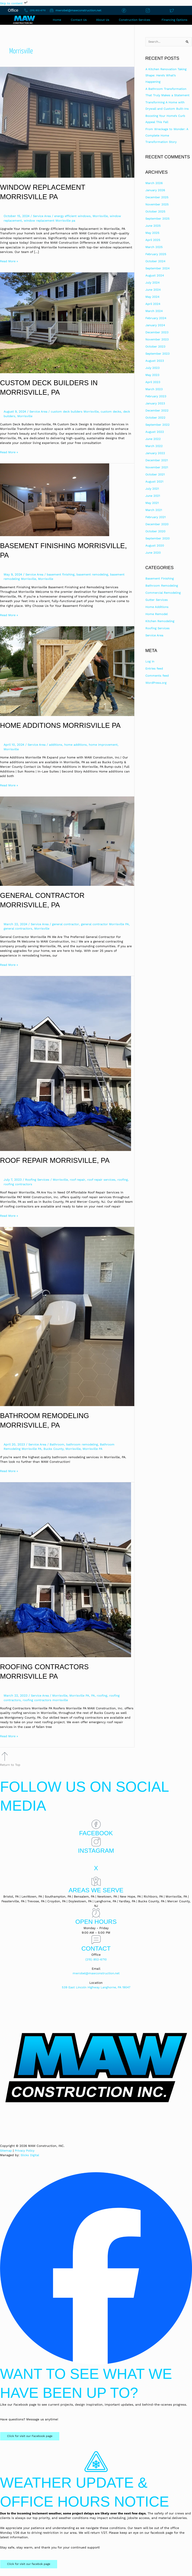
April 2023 (153, 380)
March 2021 (154, 506)
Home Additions (157, 601)
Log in (150, 655)
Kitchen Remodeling (160, 615)
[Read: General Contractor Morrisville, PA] (67, 844)
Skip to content (14, 3)
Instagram (96, 1853)
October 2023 (155, 345)
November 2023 (157, 338)
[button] (135, 23)
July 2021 (152, 485)
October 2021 (155, 471)
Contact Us (79, 23)
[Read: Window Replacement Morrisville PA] (67, 125)
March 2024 (154, 310)
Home (57, 23)
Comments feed (157, 669)
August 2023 (154, 359)
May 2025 (152, 234)
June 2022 (153, 436)
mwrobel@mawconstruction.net (96, 1976)
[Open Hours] (96, 1915)
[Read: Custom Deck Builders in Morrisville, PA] (67, 326)
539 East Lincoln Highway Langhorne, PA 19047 (96, 1990)
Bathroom (58, 1447)
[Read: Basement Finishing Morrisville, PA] (54, 503)
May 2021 (152, 499)
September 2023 (158, 352)
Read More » (9, 265)
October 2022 (155, 415)
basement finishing (63, 578)
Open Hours (96, 1924)
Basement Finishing (160, 573)
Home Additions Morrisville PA (62, 729)
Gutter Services (157, 594)
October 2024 (155, 262)
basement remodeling (96, 578)
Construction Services (134, 23)
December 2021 (157, 457)
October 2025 (155, 213)
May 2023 (152, 373)
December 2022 (157, 408)
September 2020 (158, 533)
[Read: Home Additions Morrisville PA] (67, 674)
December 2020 (157, 520)
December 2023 (157, 331)
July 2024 (152, 282)
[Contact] (96, 1942)
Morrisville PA (96, 1452)
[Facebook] (96, 1827)
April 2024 (153, 303)
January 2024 (155, 324)
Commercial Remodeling (164, 587)
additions (57, 748)
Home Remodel (157, 608)
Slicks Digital (30, 2158)
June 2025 (153, 227)
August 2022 (154, 429)
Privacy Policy (26, 2153)
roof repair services (105, 1183)
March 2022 (154, 443)
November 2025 (157, 206)
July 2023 (152, 366)
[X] (96, 1862)
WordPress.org (156, 676)
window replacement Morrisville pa (52, 224)
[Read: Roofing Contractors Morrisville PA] (65, 1572)
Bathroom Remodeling (162, 580)
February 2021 (156, 513)
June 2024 (153, 290)
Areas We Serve (96, 1892)
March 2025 (154, 248)
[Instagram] (96, 1844)
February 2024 (156, 317)
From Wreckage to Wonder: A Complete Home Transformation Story (167, 138)
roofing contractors (31, 1187)
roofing (9, 1187)
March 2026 (154, 185)
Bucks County (55, 1452)
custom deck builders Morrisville (77, 415)
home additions (79, 748)
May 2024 (152, 296)
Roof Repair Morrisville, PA (57, 1164)
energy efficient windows (75, 219)
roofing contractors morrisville (46, 1703)
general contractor (67, 927)
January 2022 (155, 450)
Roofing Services (37, 1183)
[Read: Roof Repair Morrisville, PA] (65, 1066)
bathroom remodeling (84, 1447)
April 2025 (153, 241)
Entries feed (154, 662)
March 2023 (154, 387)
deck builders (14, 419)
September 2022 (158, 422)
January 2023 (155, 401)
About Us (102, 23)
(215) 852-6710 (96, 1962)
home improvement (108, 748)
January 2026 (155, 192)
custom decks (115, 415)
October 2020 (156, 526)
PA (96, 1698)
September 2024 (158, 269)
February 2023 (156, 394)
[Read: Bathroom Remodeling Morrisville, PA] (67, 1319)
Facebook (96, 1836)
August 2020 (154, 540)
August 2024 (154, 276)
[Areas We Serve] (96, 1884)
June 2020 (153, 547)
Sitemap (6, 2153)
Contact (96, 1951)
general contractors (24, 932)
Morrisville (104, 219)
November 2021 (157, 464)
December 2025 (157, 199)
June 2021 (153, 492)
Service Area (42, 219)
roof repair (80, 1183)
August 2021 (154, 478)
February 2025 (156, 255)
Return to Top (10, 1768)
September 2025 (158, 220)
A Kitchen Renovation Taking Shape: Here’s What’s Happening (167, 79)
